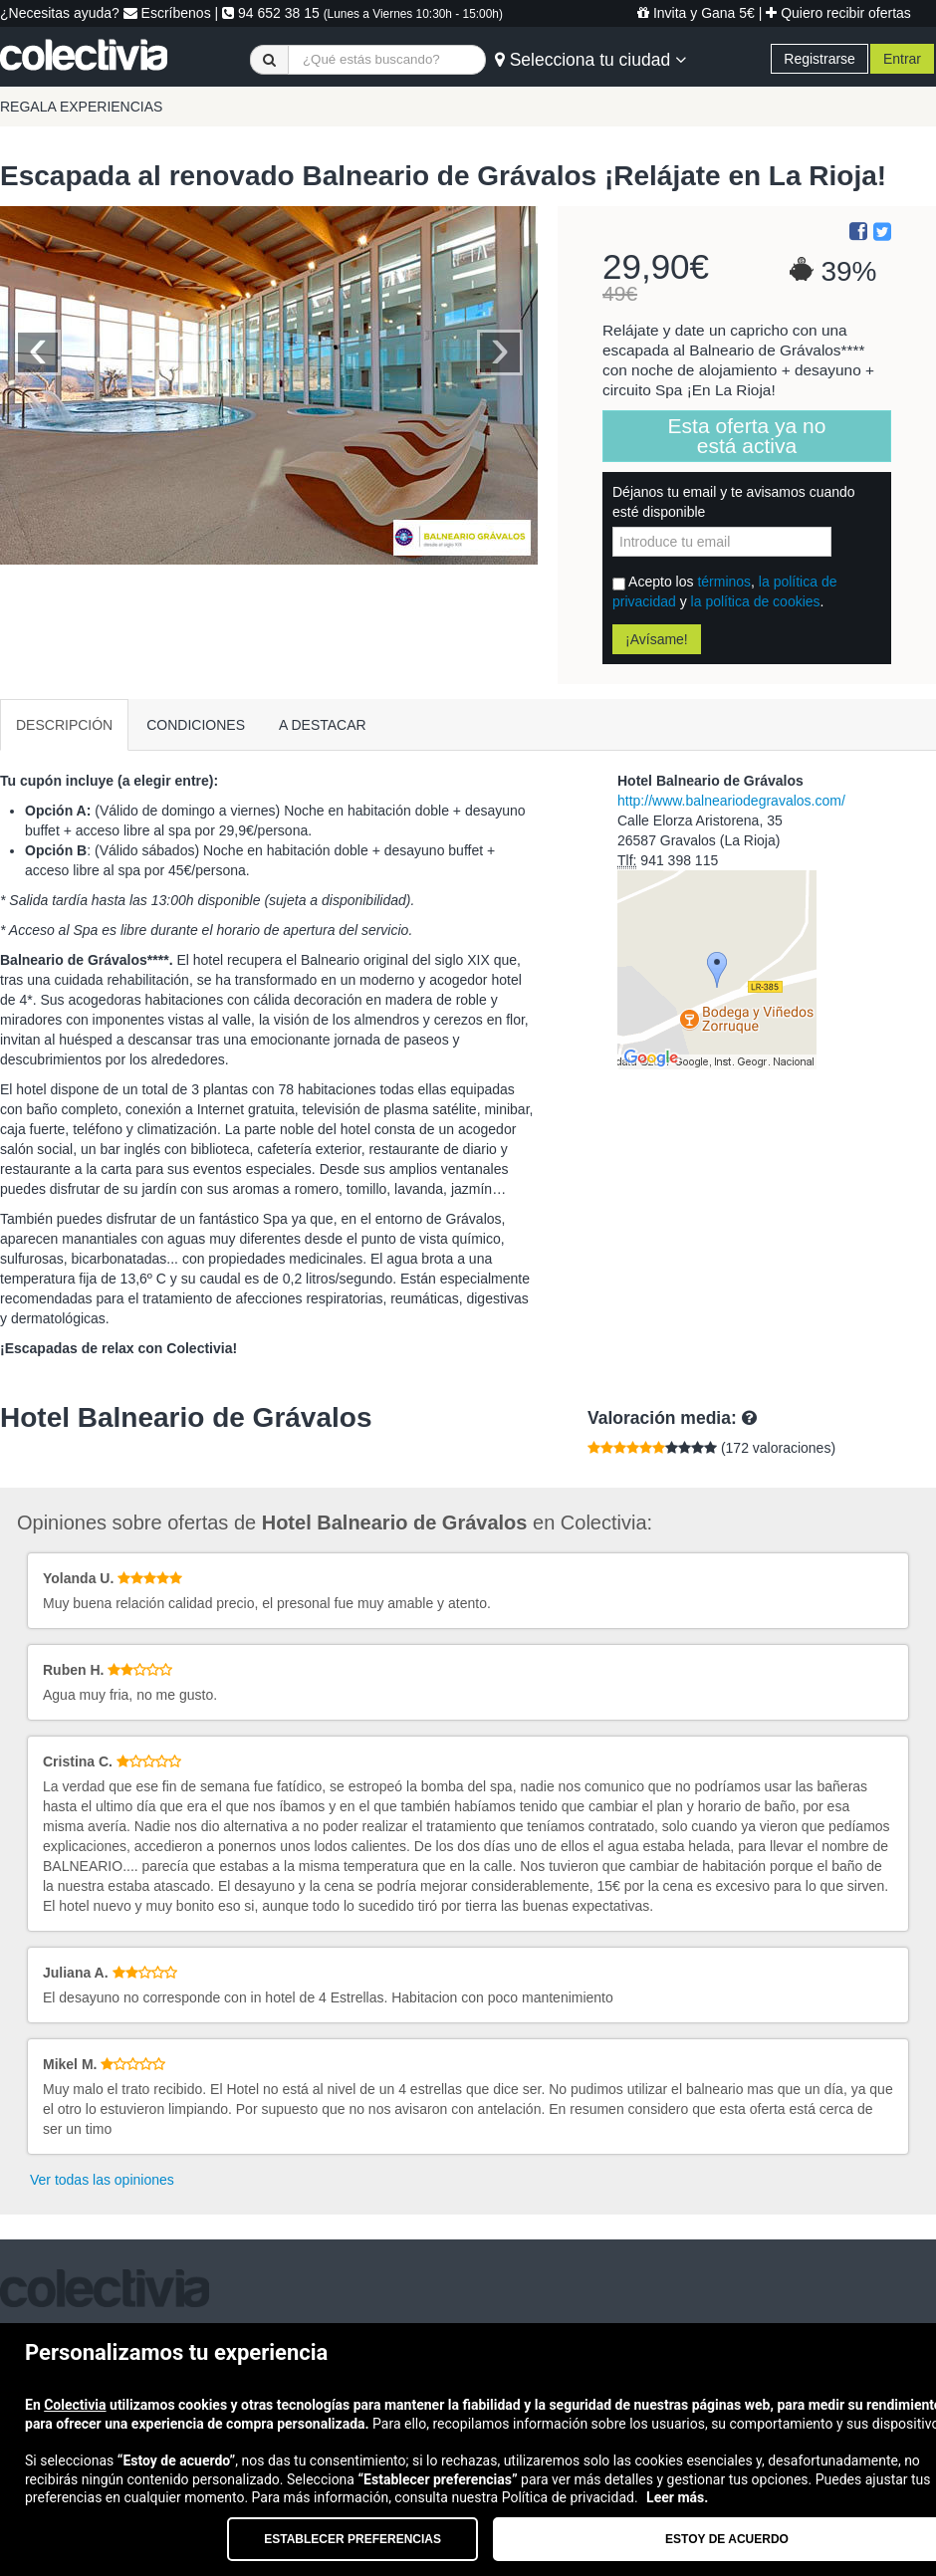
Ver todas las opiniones (102, 2180)
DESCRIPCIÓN (64, 725)
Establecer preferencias (352, 2539)
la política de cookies (755, 601)
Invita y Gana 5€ (696, 13)
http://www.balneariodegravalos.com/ (731, 801)
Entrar (902, 59)
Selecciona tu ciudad (590, 60)
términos (724, 581)
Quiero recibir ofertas (838, 13)
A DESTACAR (322, 725)
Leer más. (677, 2497)
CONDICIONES (195, 725)
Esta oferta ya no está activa (747, 435)
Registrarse (819, 59)
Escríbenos (167, 13)
